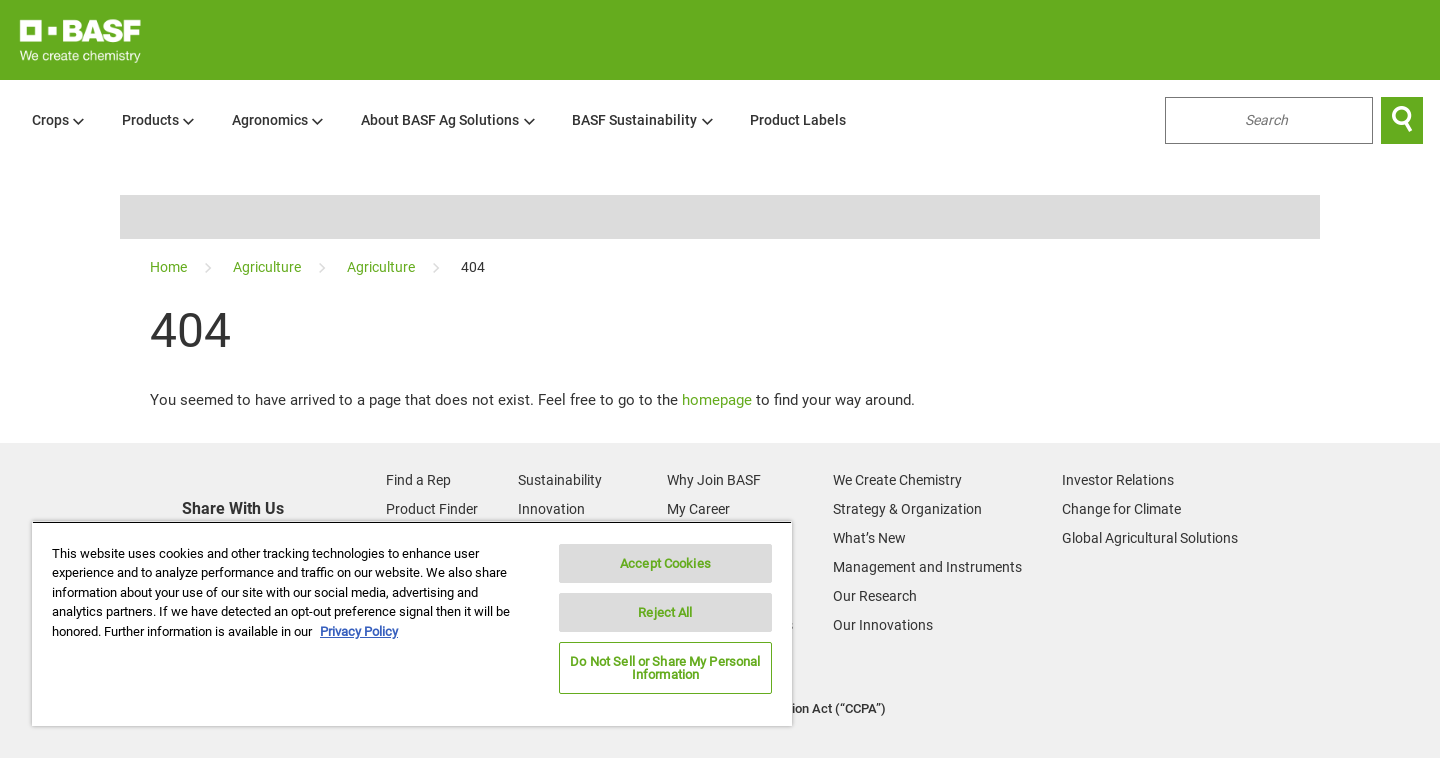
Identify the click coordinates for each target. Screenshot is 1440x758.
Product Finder (432, 509)
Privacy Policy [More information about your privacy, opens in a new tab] (359, 631)
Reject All (665, 612)
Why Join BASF (714, 480)
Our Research (875, 596)
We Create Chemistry (897, 480)
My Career (698, 509)
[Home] (170, 267)
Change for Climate (1121, 509)
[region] (412, 623)
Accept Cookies (665, 563)
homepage (717, 400)
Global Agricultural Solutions (1150, 538)
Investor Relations (1118, 480)
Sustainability (560, 480)
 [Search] (1402, 120)
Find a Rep (418, 480)
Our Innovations (883, 625)
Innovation (551, 509)
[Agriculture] (268, 267)
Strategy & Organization (907, 509)
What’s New (869, 538)
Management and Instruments (927, 567)
